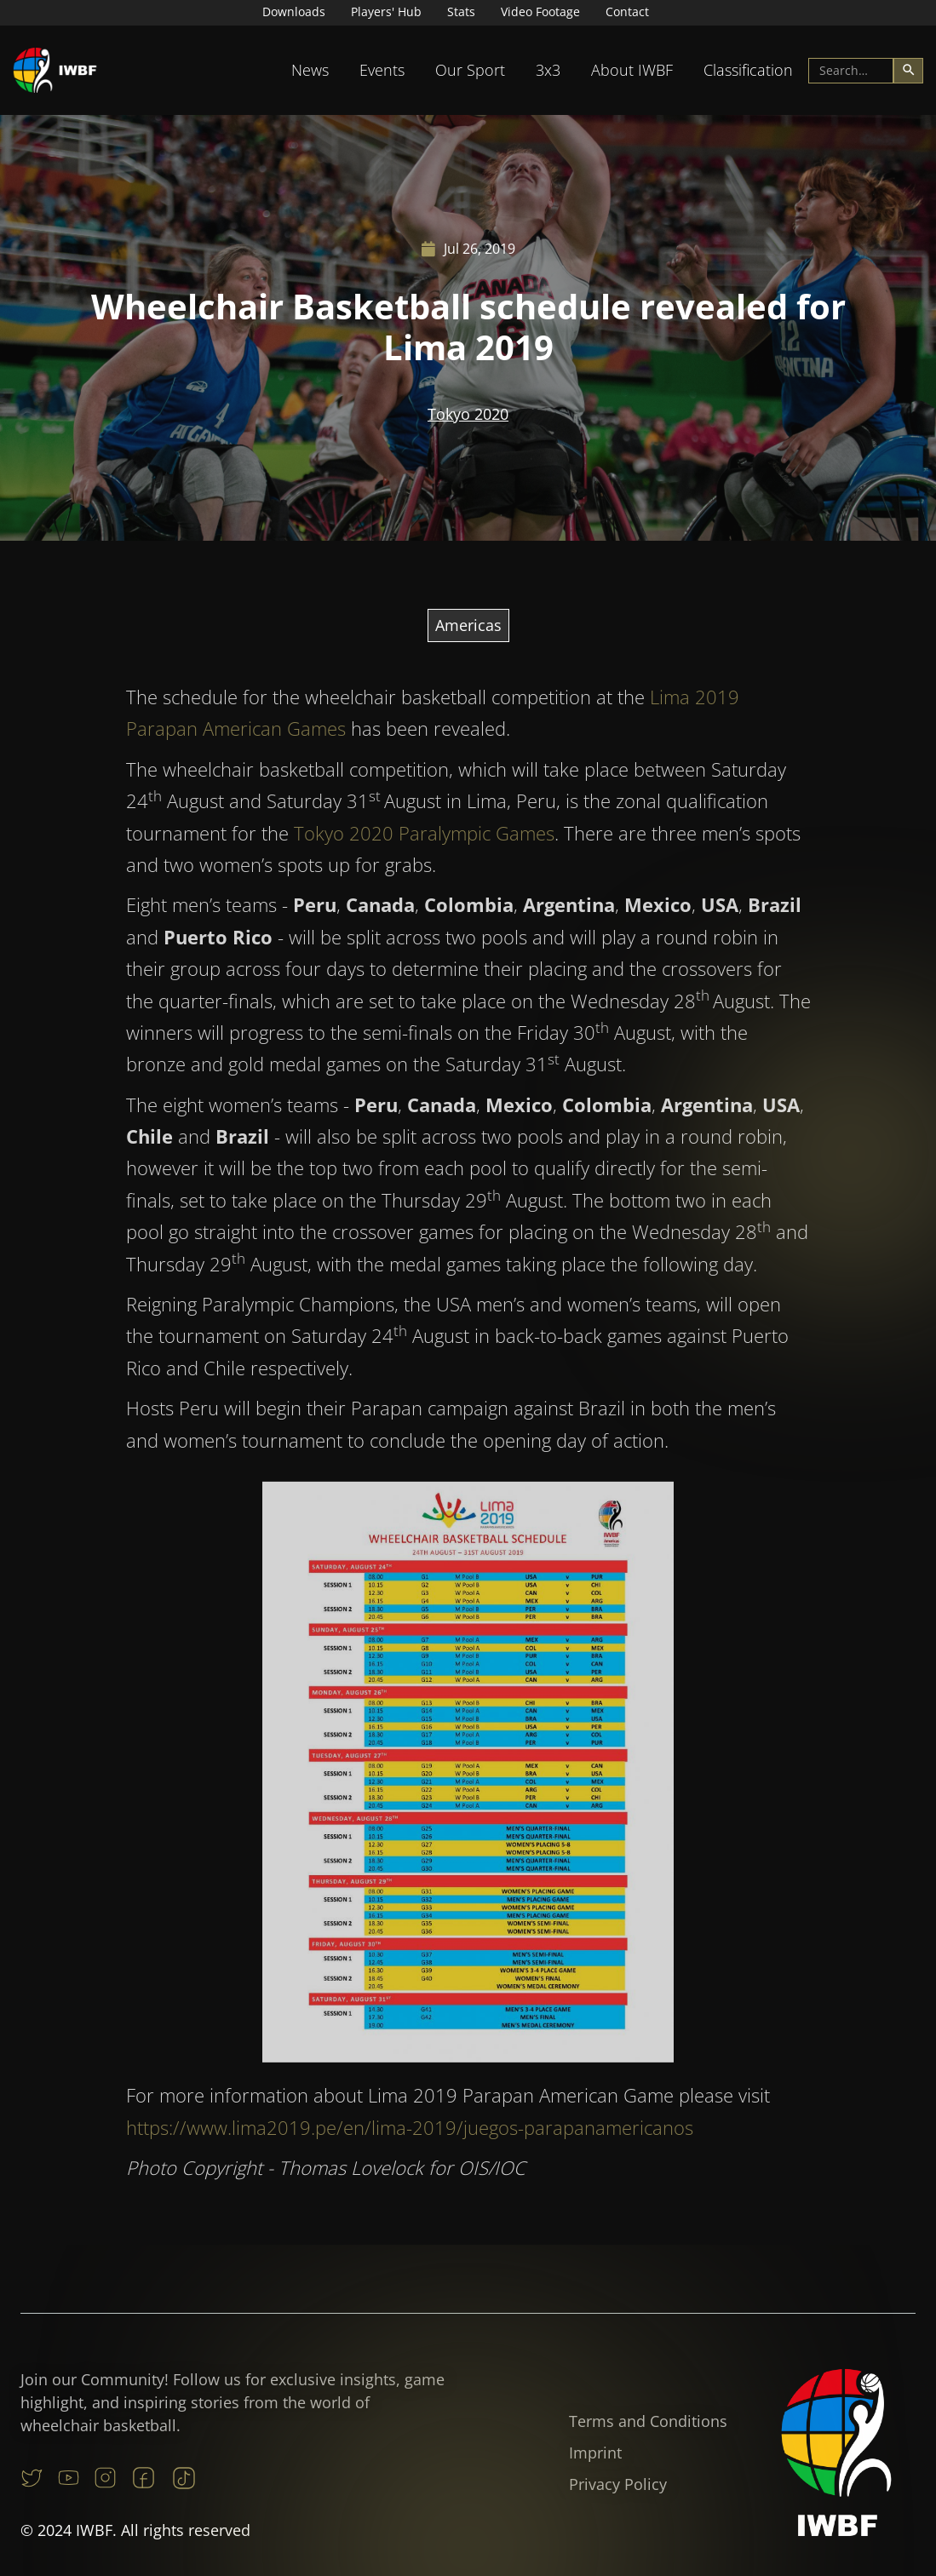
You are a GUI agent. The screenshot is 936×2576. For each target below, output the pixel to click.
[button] (310, 70)
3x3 (548, 70)
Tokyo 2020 (468, 414)
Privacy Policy (618, 2484)
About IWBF (632, 70)
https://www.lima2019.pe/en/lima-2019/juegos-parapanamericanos (409, 2143)
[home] (55, 70)
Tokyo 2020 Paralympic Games (424, 849)
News (310, 70)
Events (382, 70)
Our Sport (470, 70)
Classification (748, 70)
